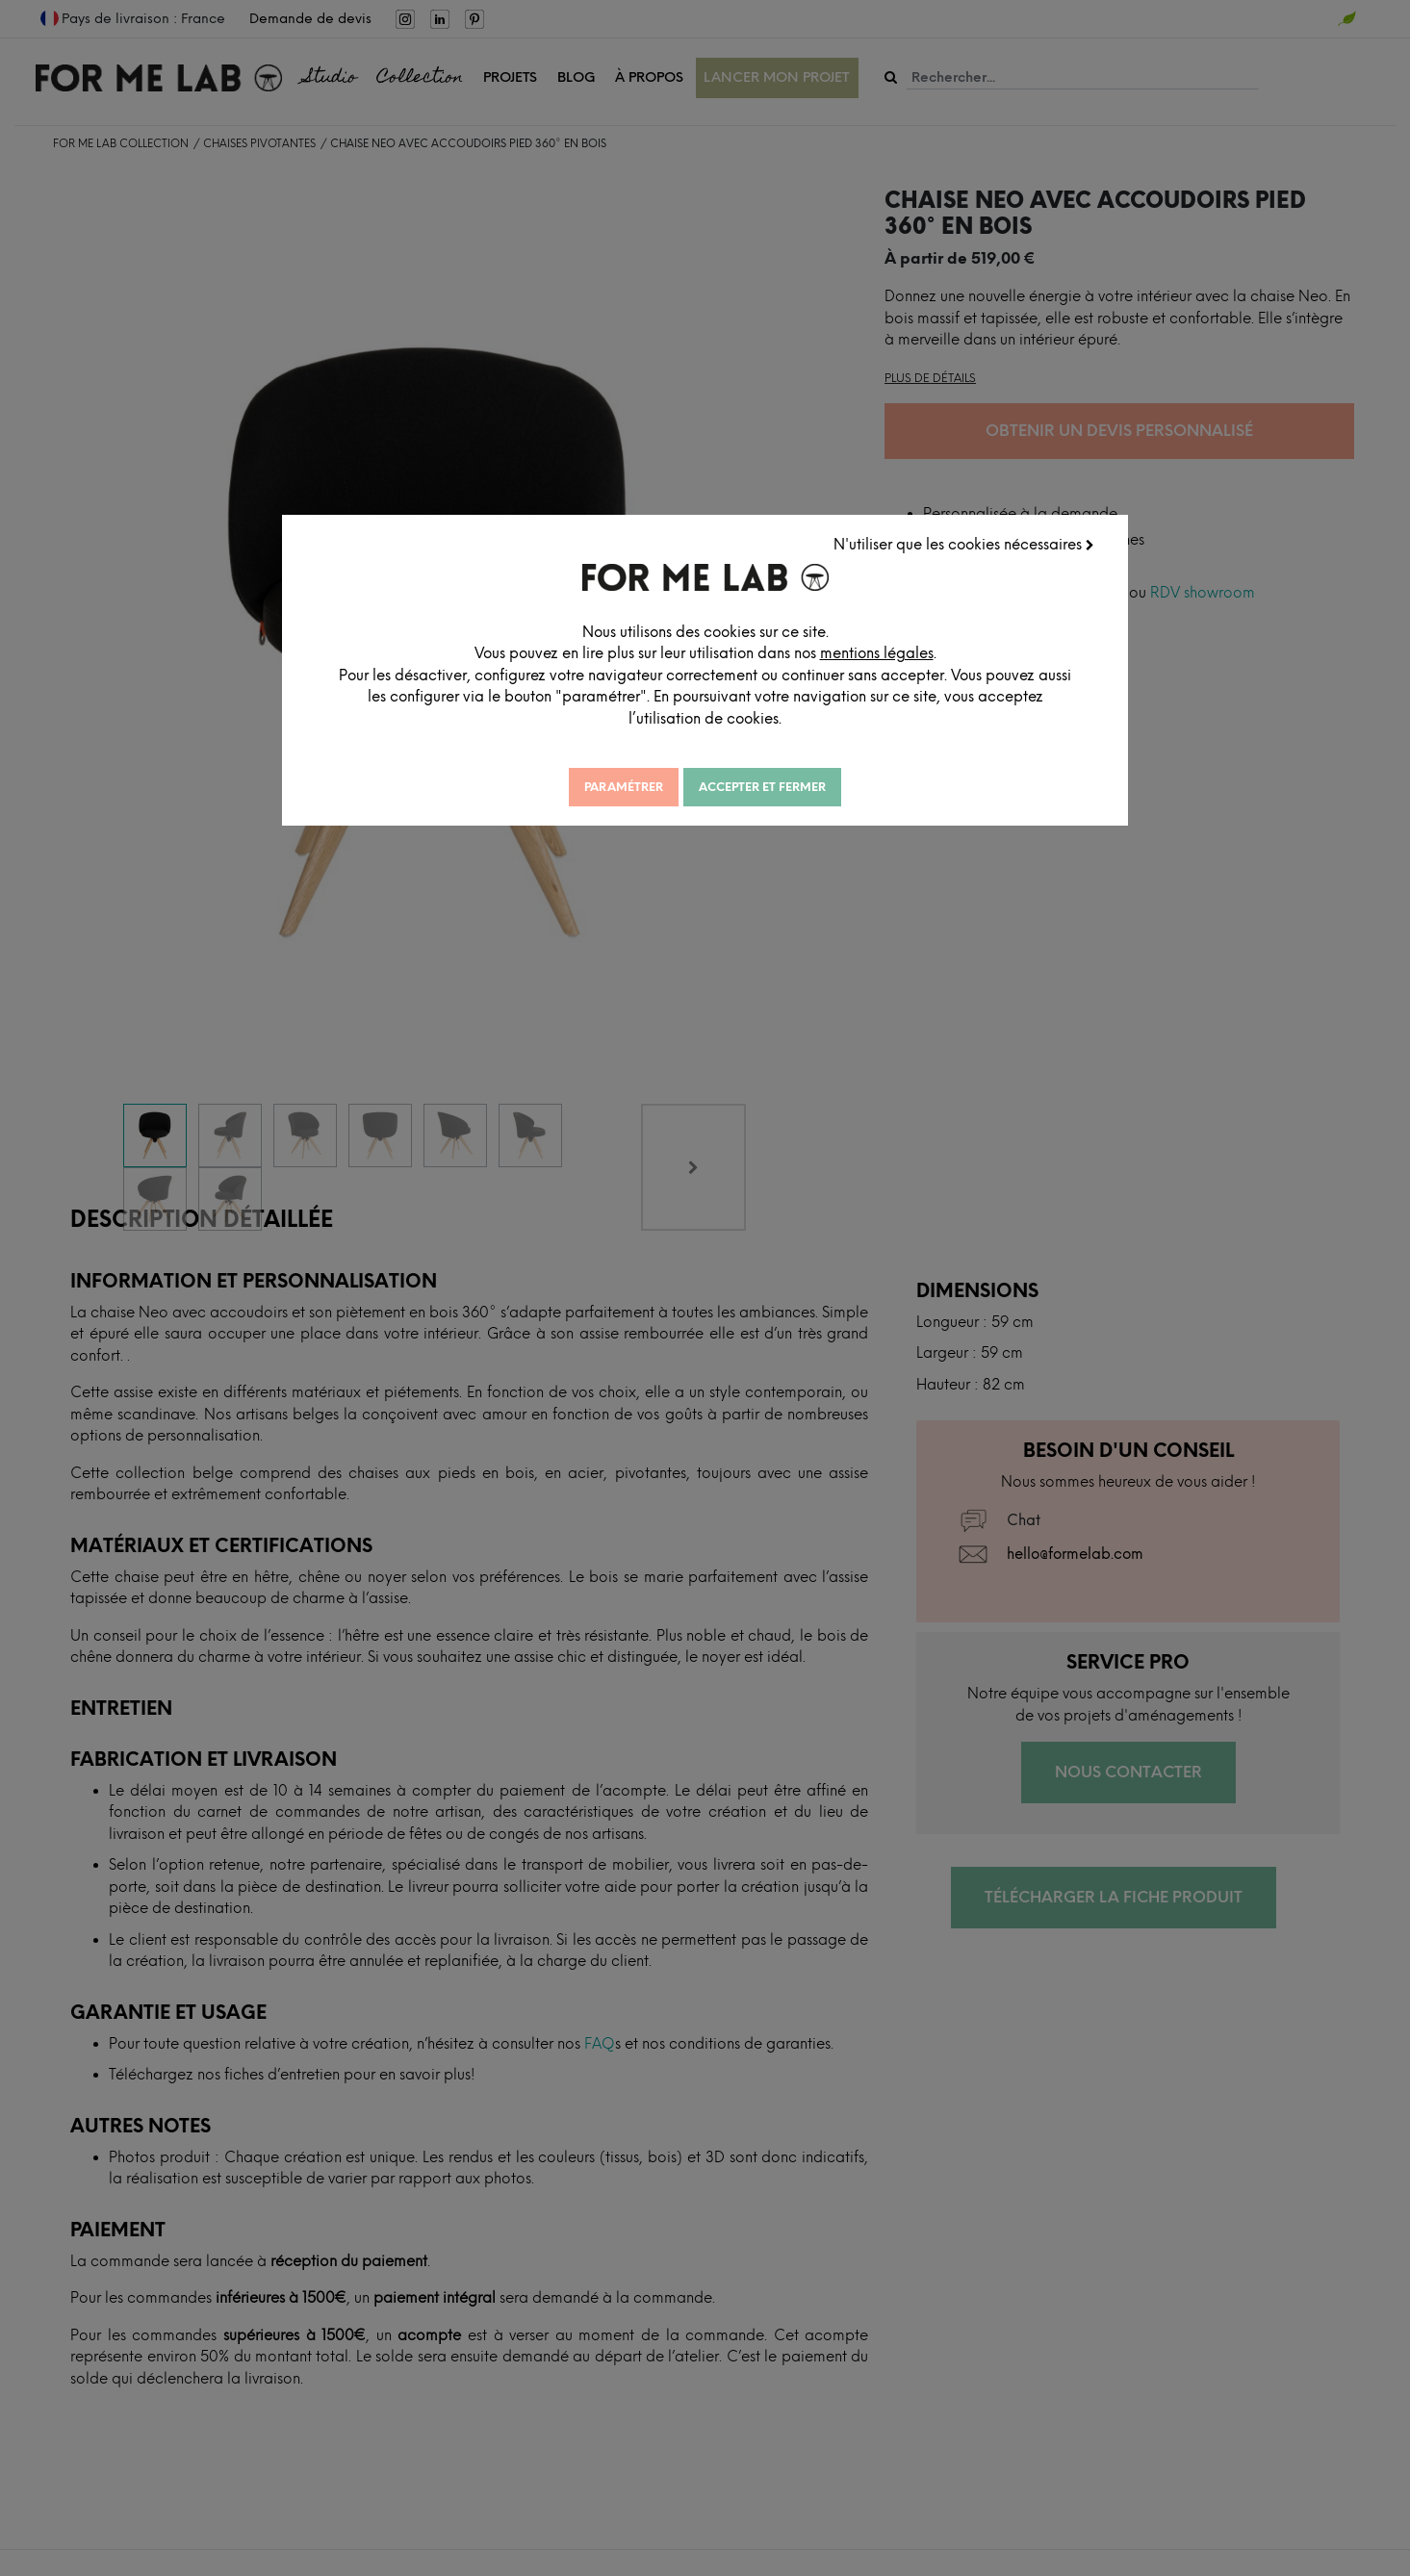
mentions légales (899, 652)
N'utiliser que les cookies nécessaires (964, 543)
